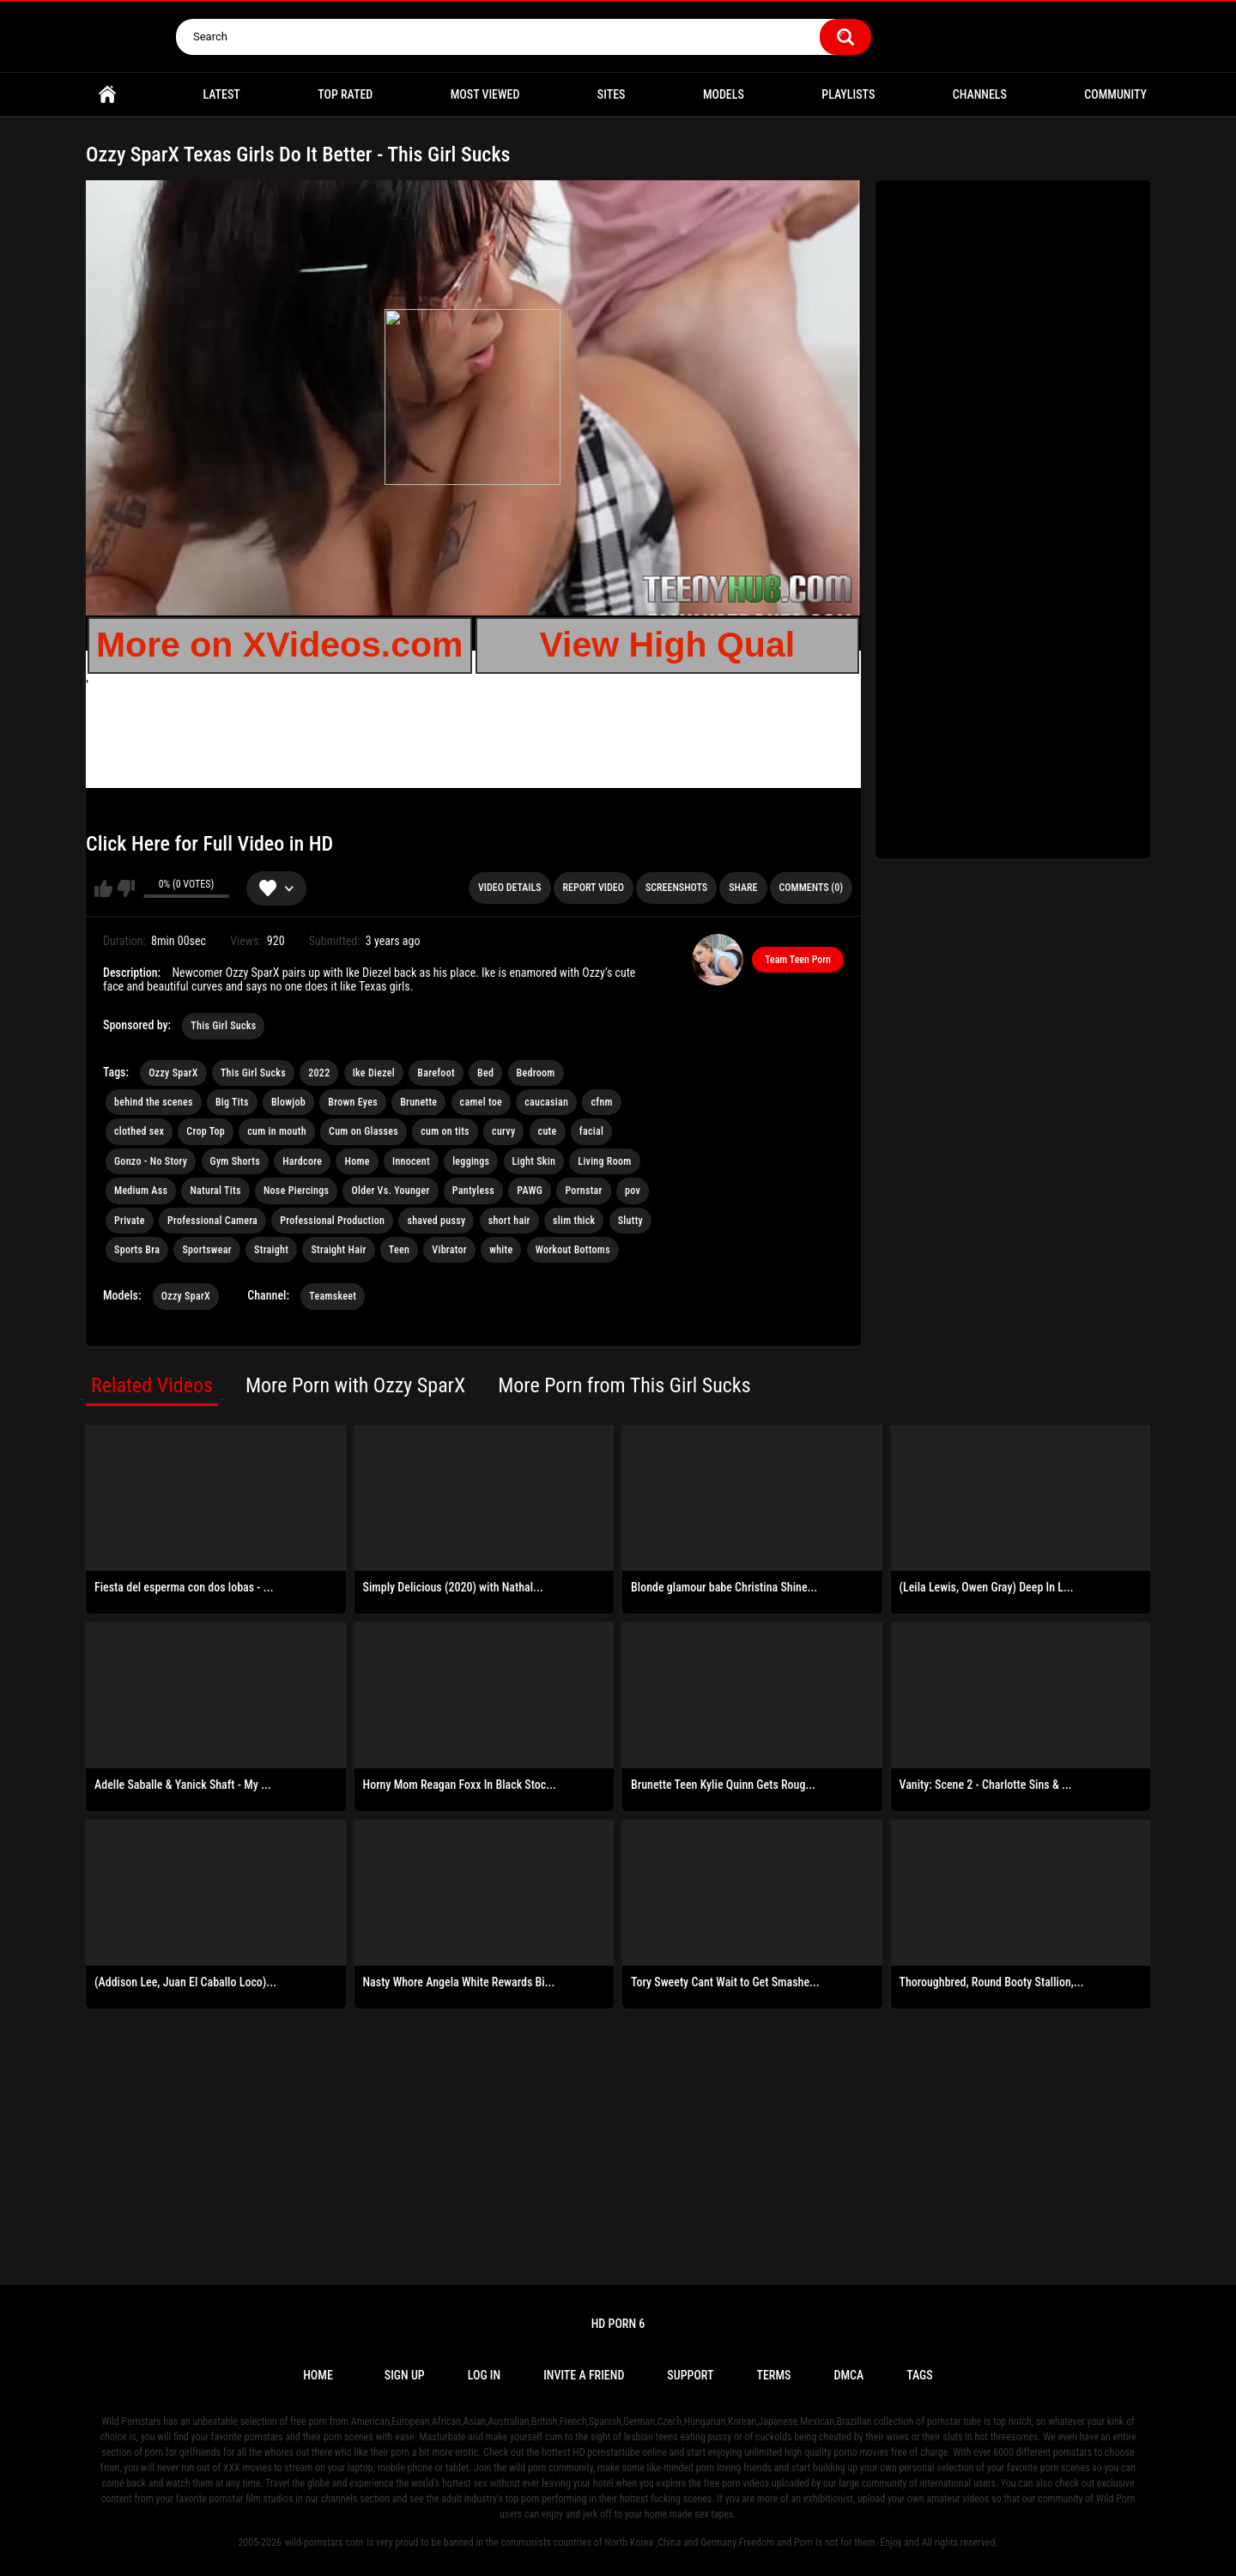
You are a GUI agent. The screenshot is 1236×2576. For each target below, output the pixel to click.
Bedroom (536, 1073)
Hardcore (302, 1161)
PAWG (529, 1191)
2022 (319, 1073)
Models (723, 94)
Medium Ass (140, 1191)
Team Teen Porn (798, 960)
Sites (611, 94)
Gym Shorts (235, 1161)
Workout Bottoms (573, 1250)
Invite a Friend (583, 2375)
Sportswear (206, 1250)
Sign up (405, 2375)
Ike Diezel (374, 1073)
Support (690, 2375)
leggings (470, 1161)
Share (743, 888)
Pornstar (583, 1191)
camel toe (481, 1102)
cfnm (601, 1102)
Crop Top (205, 1131)
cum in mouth (276, 1131)
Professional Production (332, 1221)
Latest (221, 94)
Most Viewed (485, 94)
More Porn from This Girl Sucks (624, 1385)
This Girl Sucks (223, 1026)
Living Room (604, 1161)
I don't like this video (126, 888)
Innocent (411, 1161)
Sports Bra (137, 1250)
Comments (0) (811, 888)
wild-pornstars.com (324, 2543)
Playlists (848, 94)
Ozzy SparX (172, 1073)
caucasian (546, 1102)
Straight (271, 1250)
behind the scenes (153, 1102)
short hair (509, 1221)
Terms (773, 2375)
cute (547, 1131)
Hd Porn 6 (618, 2324)
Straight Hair (338, 1250)
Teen (399, 1250)
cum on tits (445, 1131)
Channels (980, 94)
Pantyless (473, 1191)
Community (1115, 94)
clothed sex (139, 1131)
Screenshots (676, 888)
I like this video (103, 888)
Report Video (593, 888)
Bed (485, 1073)
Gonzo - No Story (150, 1161)
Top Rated (345, 94)
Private (129, 1221)
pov (632, 1191)
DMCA (848, 2375)
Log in (484, 2375)
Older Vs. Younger (390, 1191)
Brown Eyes (353, 1102)
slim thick (574, 1221)
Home (107, 95)
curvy (503, 1131)
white (500, 1250)
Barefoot (436, 1073)
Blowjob (288, 1102)
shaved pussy (436, 1221)
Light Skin (534, 1161)
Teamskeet (332, 1296)
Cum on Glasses (363, 1131)
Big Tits (232, 1102)
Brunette (418, 1102)
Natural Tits (215, 1191)
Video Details (510, 888)
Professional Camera (212, 1221)
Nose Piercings (296, 1191)
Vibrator (449, 1250)
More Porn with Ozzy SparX (355, 1385)
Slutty (630, 1221)
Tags (919, 2375)
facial (591, 1131)
